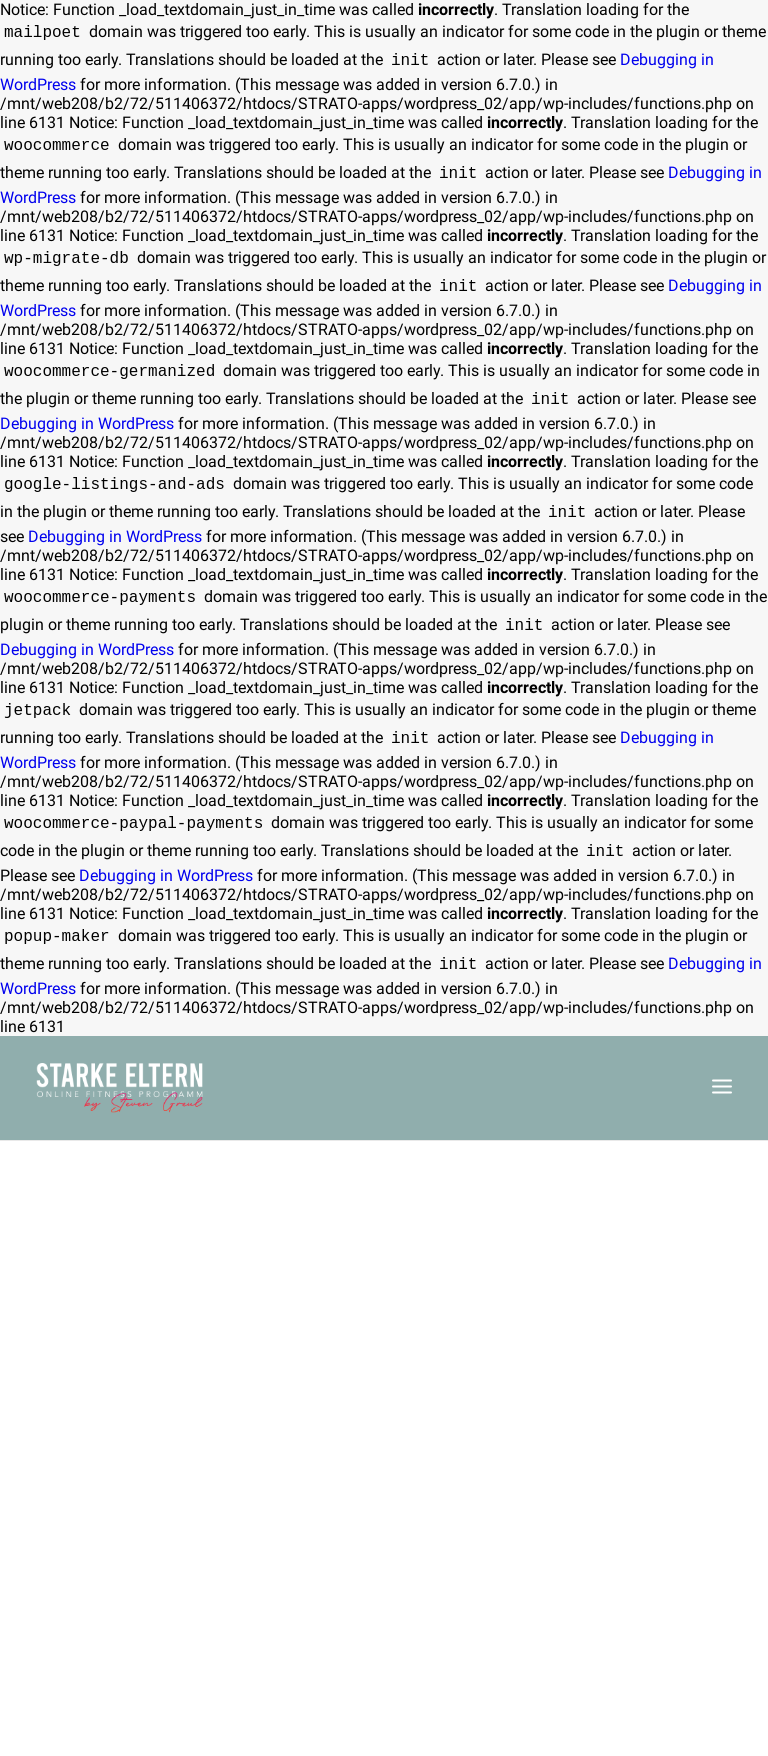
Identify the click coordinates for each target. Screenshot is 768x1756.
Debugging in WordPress (87, 423)
